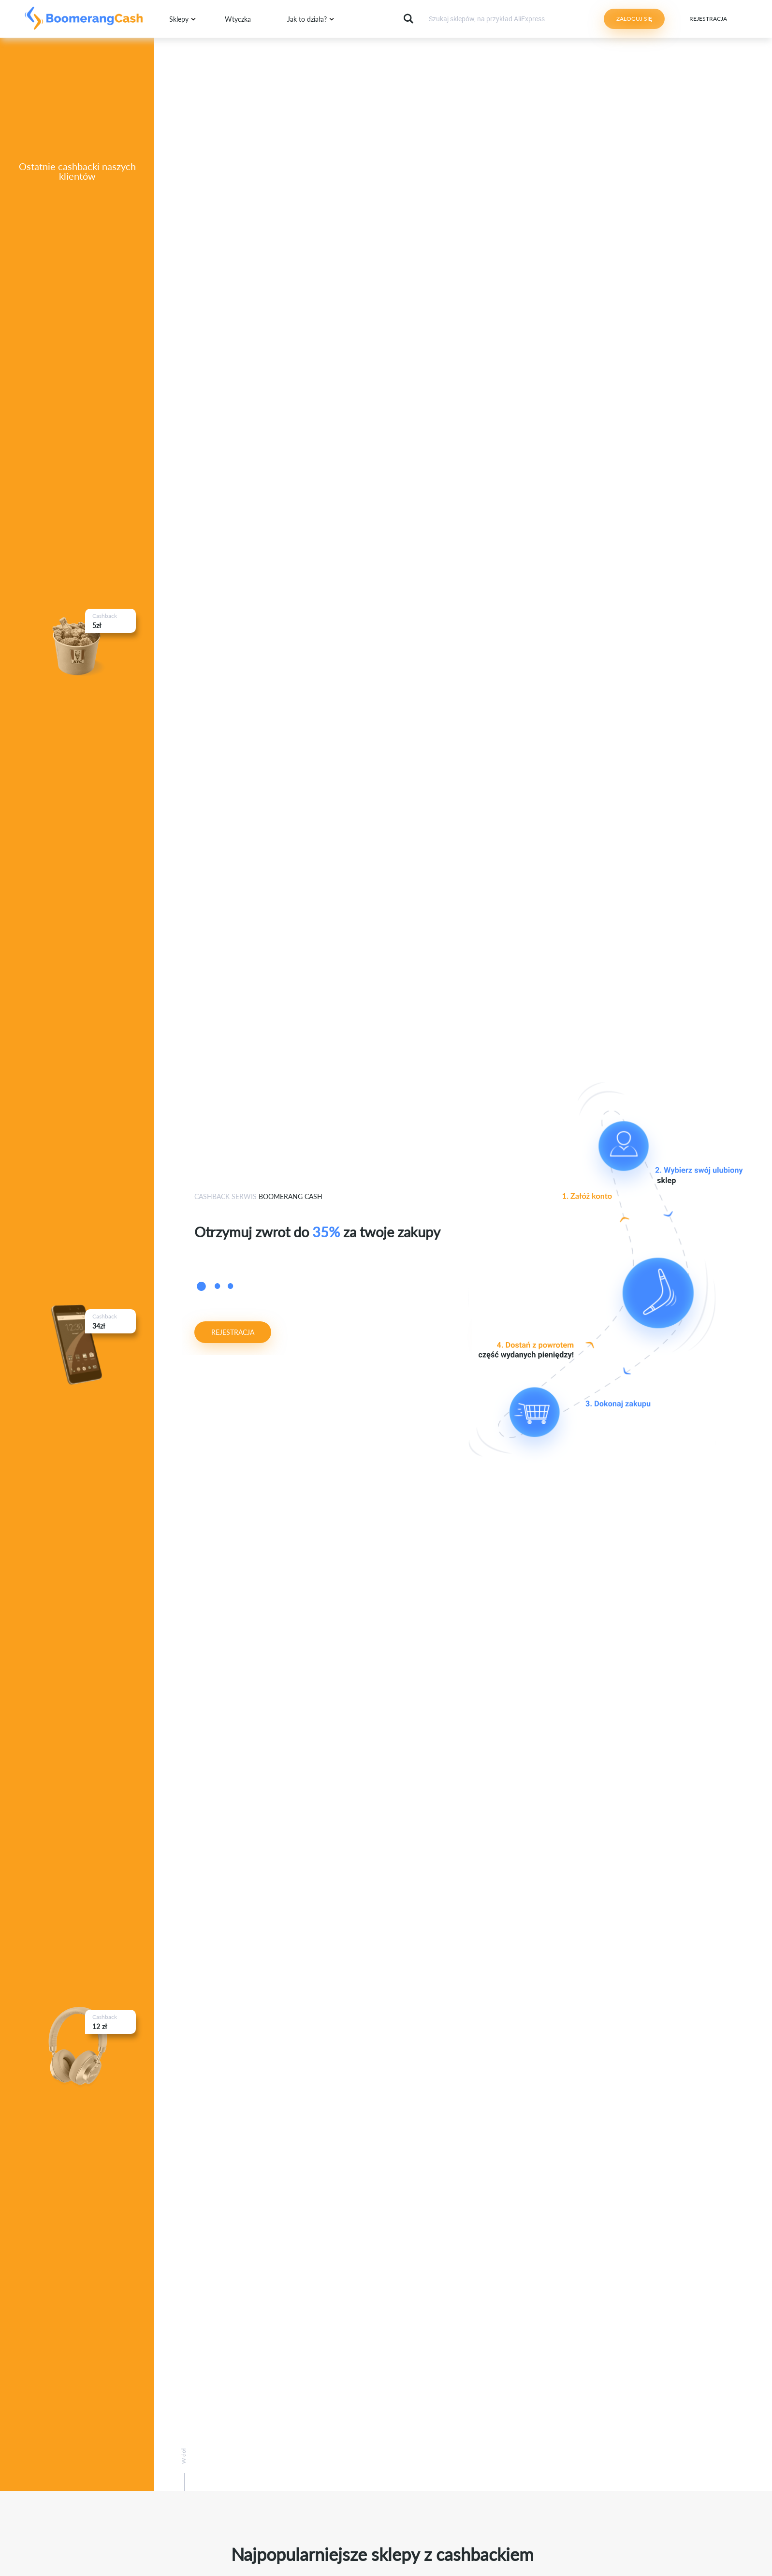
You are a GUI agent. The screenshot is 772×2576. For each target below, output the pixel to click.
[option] (327, 1228)
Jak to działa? (307, 19)
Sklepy (179, 19)
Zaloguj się (634, 18)
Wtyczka (238, 19)
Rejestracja (708, 18)
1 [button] (201, 1289)
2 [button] (217, 1288)
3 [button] (230, 1288)
